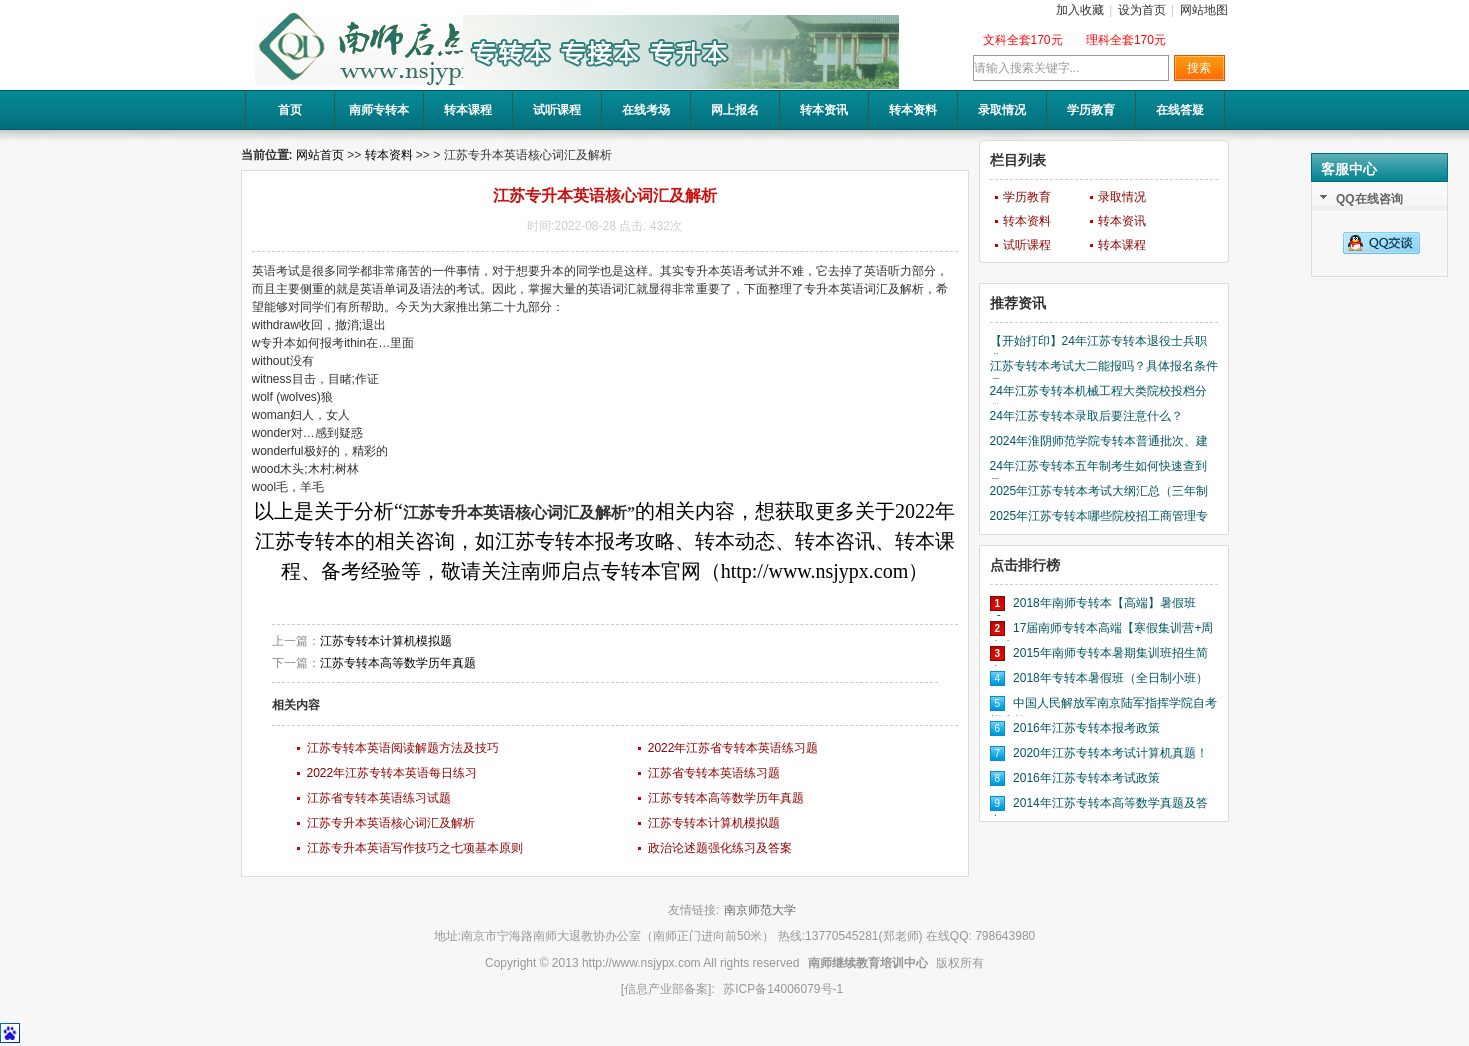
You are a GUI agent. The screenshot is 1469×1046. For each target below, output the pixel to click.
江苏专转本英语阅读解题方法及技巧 (403, 748)
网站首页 (320, 155)
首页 (290, 110)
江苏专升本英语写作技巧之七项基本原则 (415, 848)
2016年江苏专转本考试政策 (1086, 778)
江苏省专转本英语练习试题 (379, 798)
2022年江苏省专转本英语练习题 (733, 748)
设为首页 (1142, 10)
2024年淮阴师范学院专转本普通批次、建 (1099, 441)
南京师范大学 (760, 910)
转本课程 (468, 110)
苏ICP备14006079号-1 (783, 989)
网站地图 (1204, 10)
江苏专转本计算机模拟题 (386, 641)
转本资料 (913, 110)
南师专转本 (379, 110)
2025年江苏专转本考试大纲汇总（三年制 (1099, 491)
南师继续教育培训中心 (868, 963)
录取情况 (1002, 110)
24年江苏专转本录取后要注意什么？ (1086, 416)
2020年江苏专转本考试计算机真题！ (1110, 753)
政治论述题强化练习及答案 (720, 848)
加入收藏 (1080, 10)
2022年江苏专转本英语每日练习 (392, 773)
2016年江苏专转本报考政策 (1086, 728)
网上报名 (735, 110)
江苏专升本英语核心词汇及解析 (391, 823)
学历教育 (1091, 110)
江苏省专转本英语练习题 (714, 773)
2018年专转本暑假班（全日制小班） (1110, 678)
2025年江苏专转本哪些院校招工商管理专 (1099, 516)
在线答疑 (1180, 110)
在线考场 (646, 110)
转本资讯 (824, 110)
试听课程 (557, 110)
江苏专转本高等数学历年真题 (398, 663)
